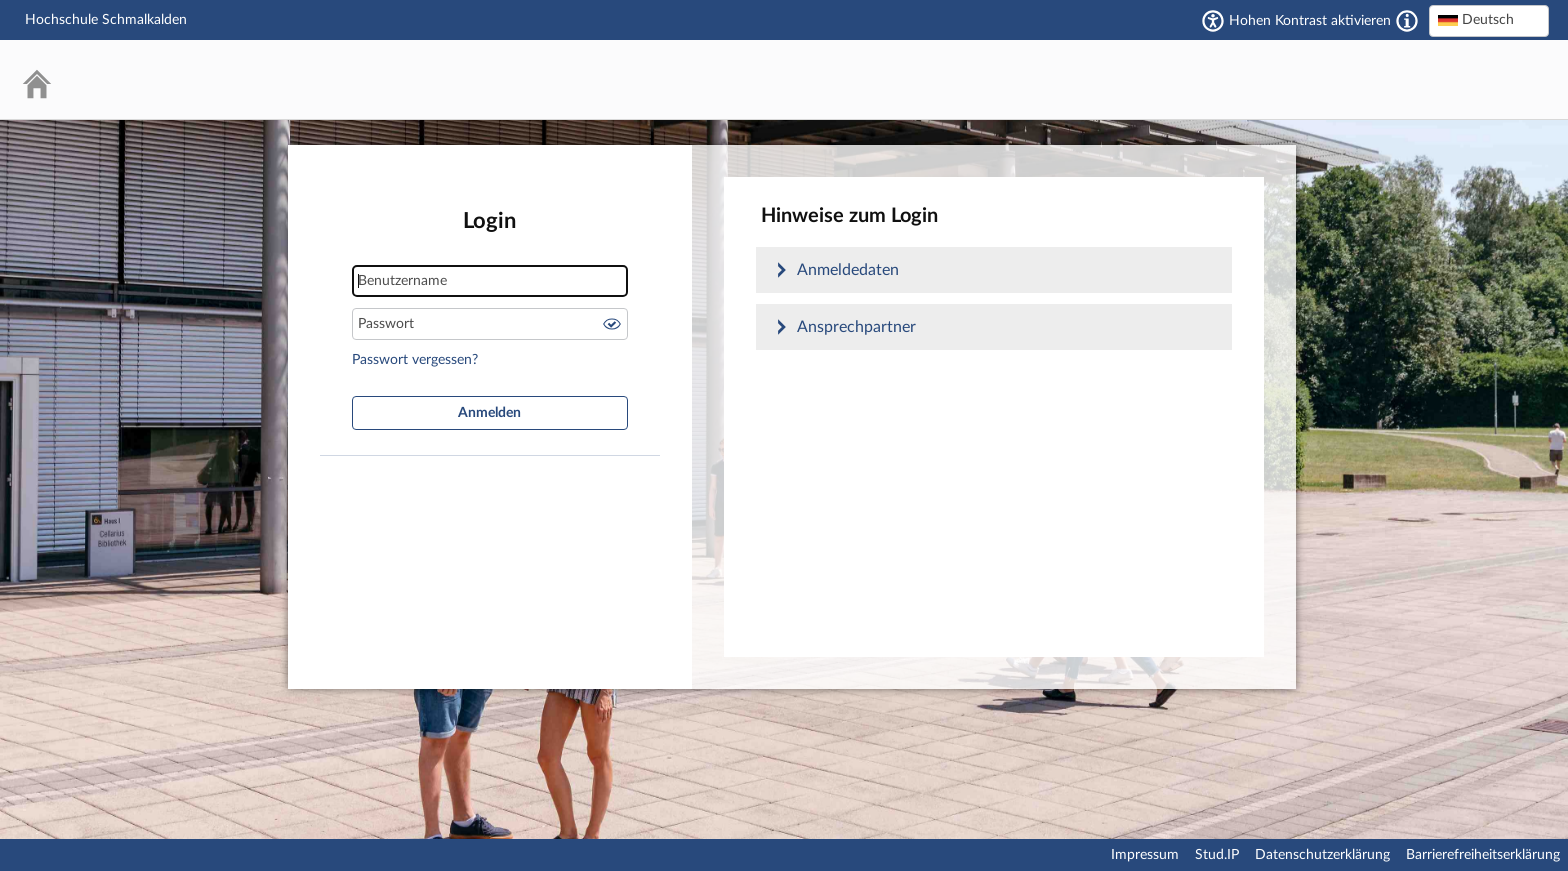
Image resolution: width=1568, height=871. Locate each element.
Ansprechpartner (856, 327)
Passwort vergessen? (415, 360)
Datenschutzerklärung (1322, 855)
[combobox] (1489, 21)
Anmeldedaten (848, 270)
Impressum (1145, 855)
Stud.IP (1217, 855)
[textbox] (1489, 20)
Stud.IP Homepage (1473, 79)
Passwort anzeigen (612, 324)
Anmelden (489, 413)
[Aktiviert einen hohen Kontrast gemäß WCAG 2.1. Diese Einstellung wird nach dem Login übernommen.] (1407, 21)
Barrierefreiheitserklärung (1483, 855)
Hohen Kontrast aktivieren (1310, 21)
